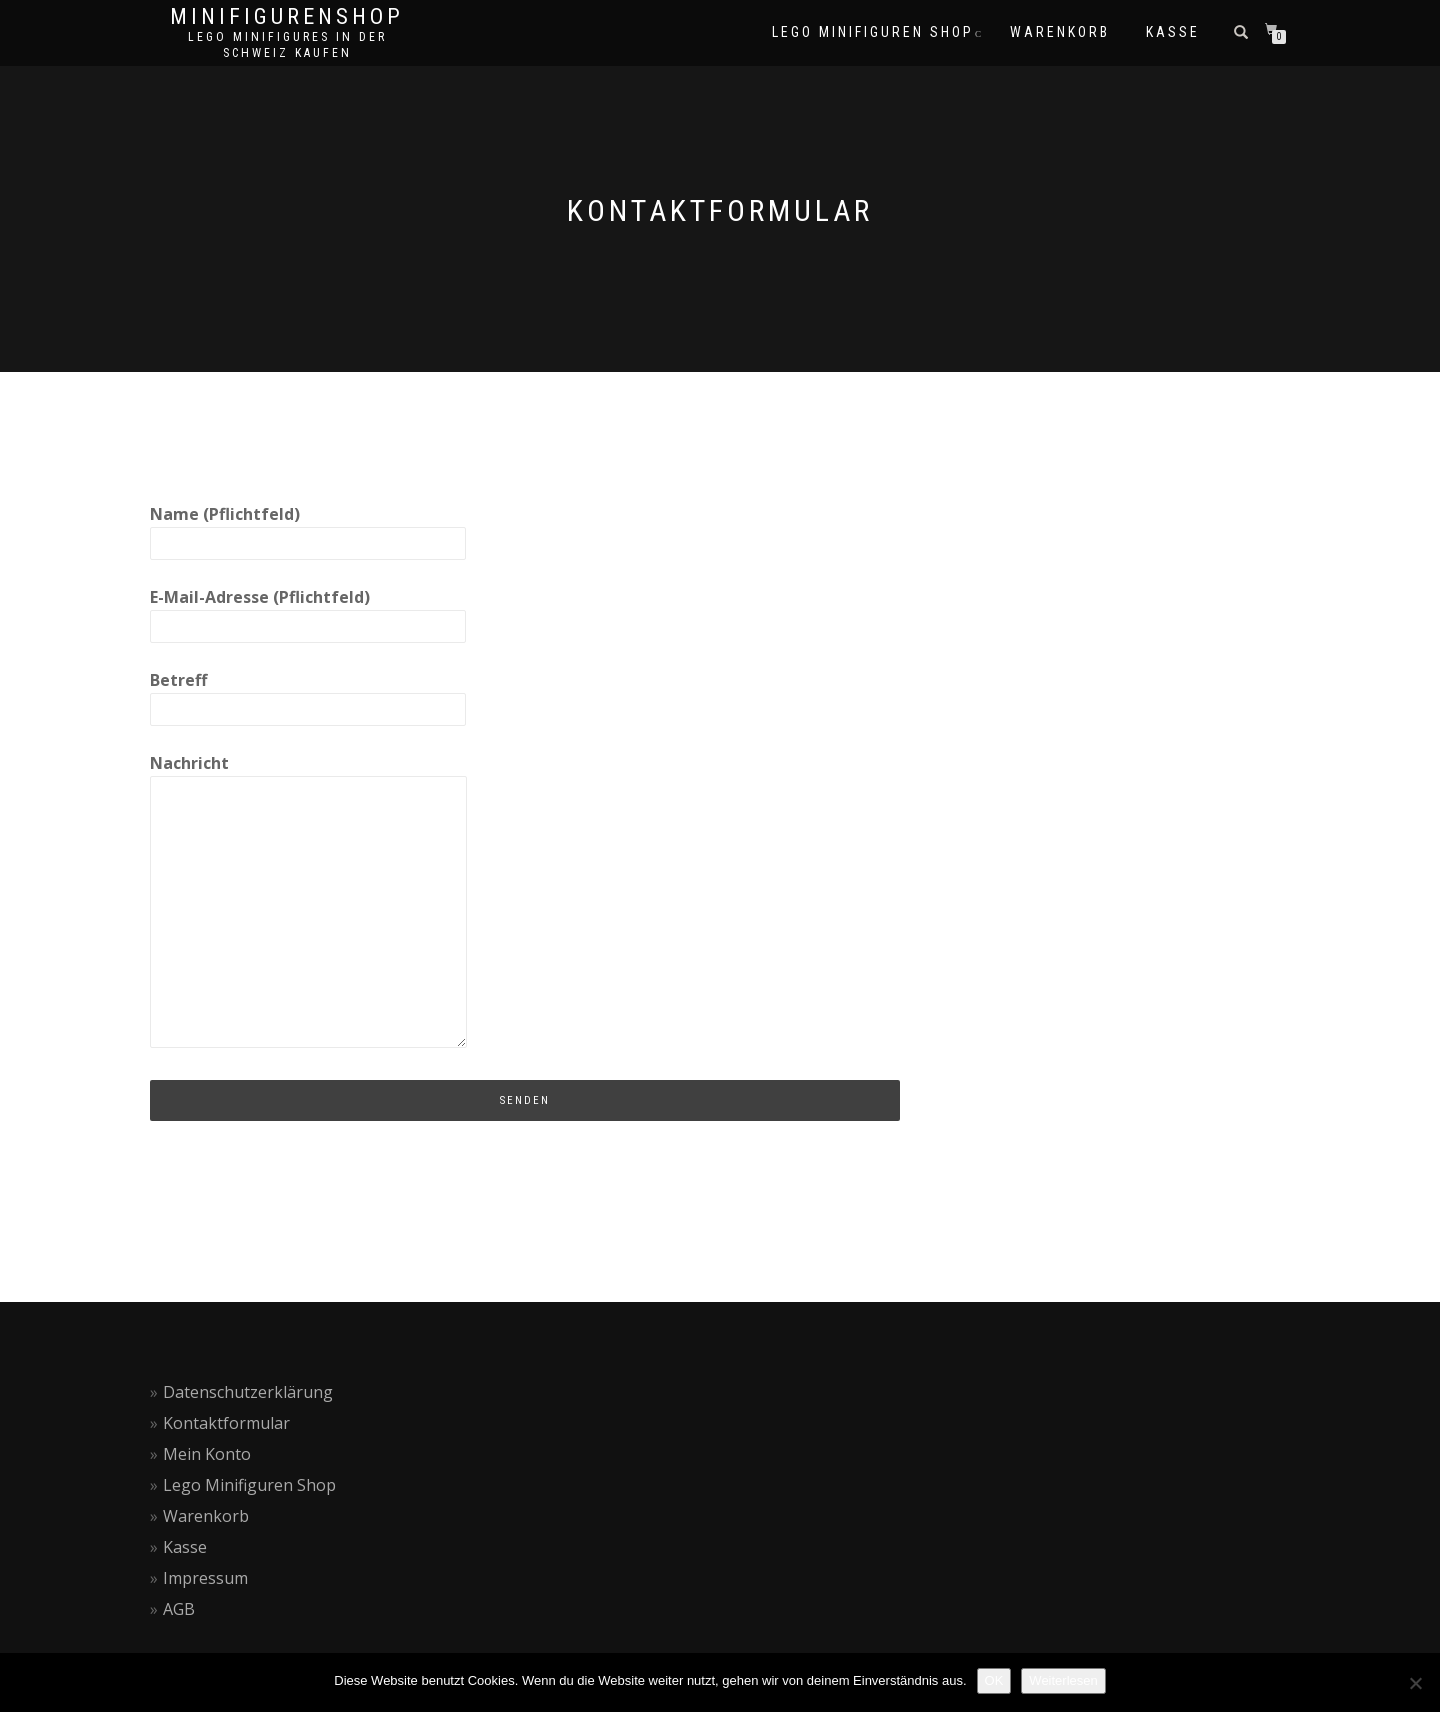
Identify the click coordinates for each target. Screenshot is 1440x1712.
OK (994, 1680)
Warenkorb (206, 1516)
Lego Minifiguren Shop (249, 1485)
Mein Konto (207, 1454)
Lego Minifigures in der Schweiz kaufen (287, 45)
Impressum (205, 1578)
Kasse (185, 1547)
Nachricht (308, 902)
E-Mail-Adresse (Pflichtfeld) (308, 611)
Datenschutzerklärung (248, 1392)
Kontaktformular (226, 1423)
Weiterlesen (1063, 1680)
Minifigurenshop (287, 17)
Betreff (308, 694)
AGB (179, 1609)
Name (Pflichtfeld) (308, 528)
